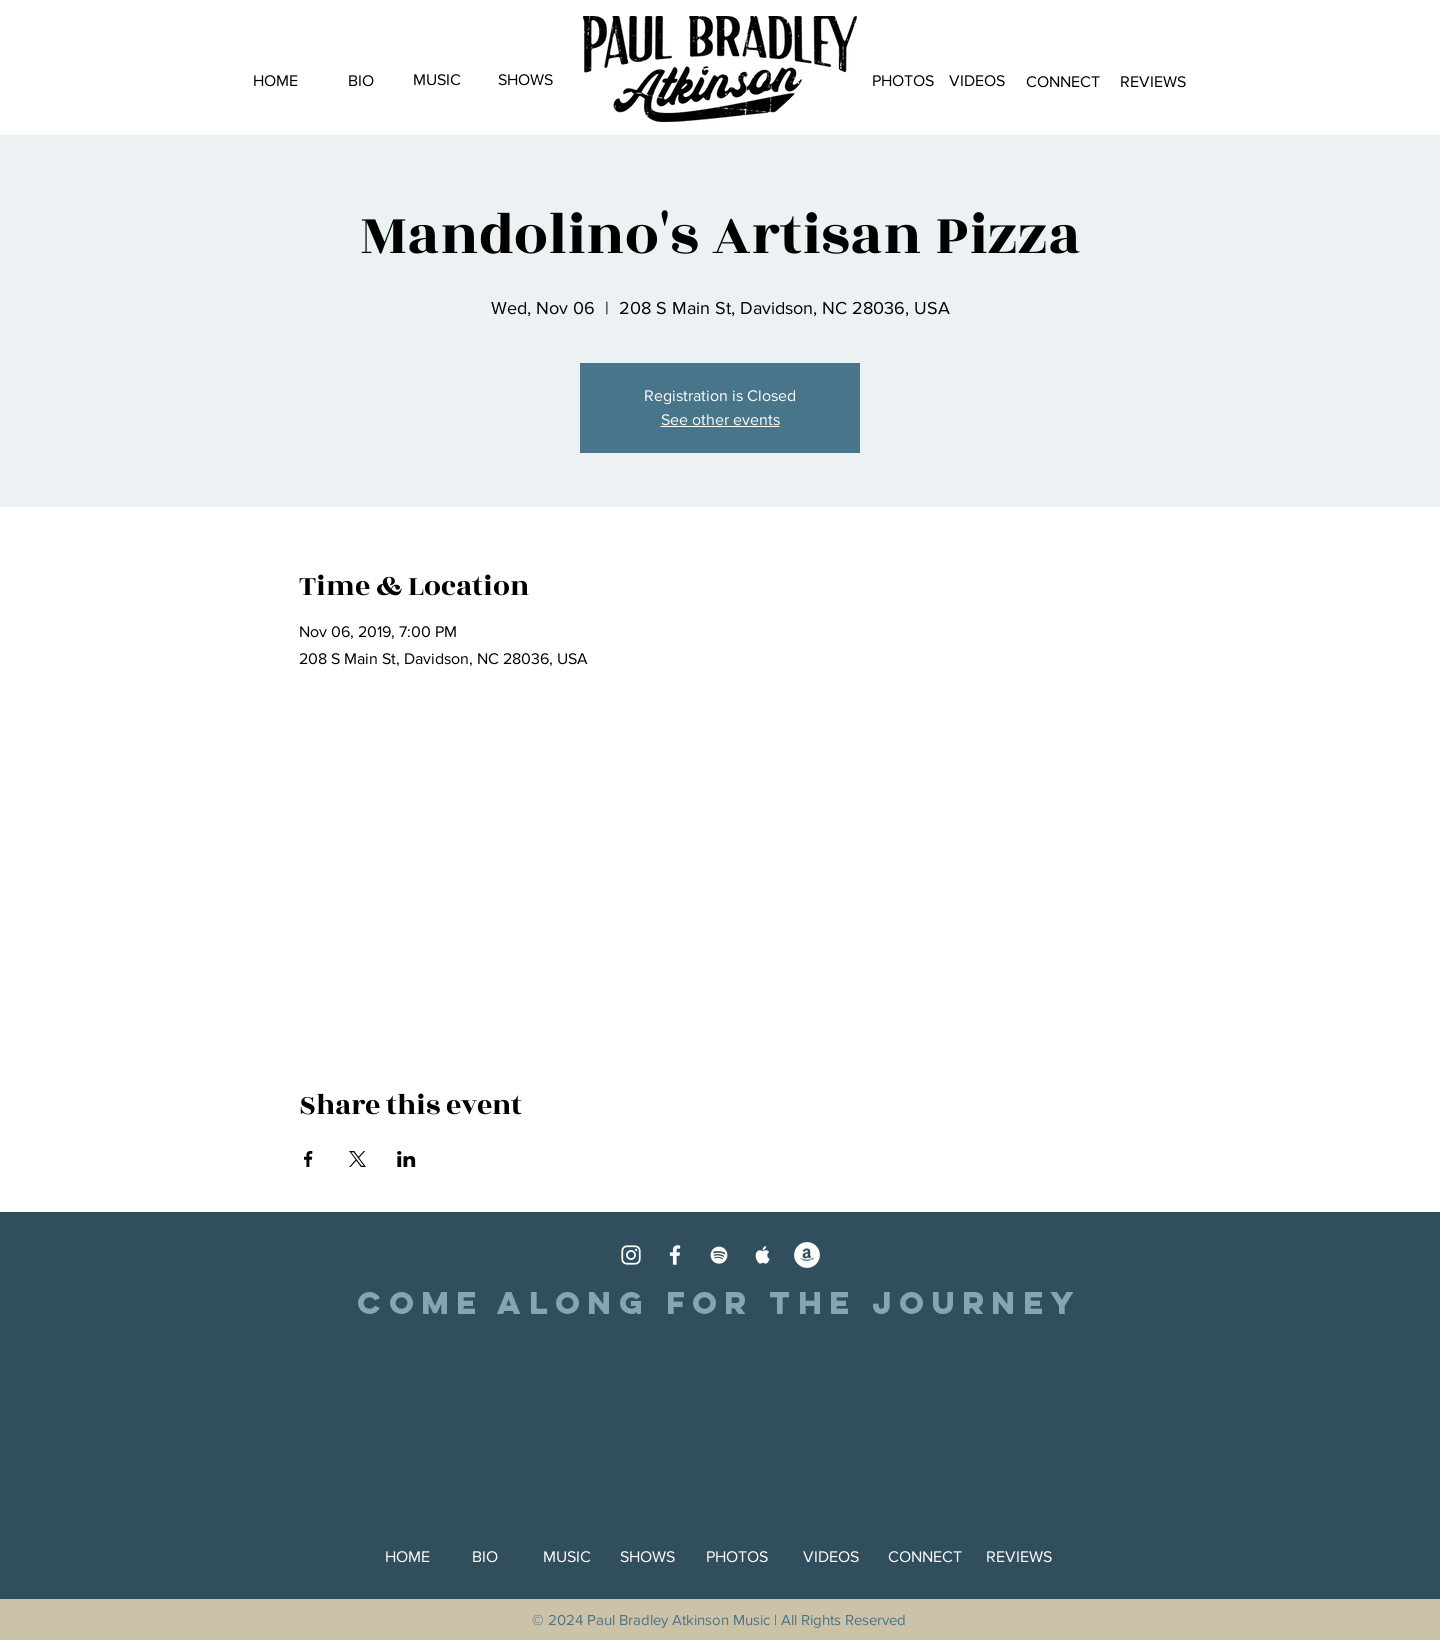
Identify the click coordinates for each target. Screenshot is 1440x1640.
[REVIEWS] (1152, 82)
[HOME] (275, 81)
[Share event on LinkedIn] (406, 1159)
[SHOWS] (525, 80)
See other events (720, 419)
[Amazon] (807, 1255)
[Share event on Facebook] (308, 1159)
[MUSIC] (437, 80)
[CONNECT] (1062, 82)
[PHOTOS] (902, 81)
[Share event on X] (357, 1159)
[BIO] (361, 81)
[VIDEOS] (976, 81)
